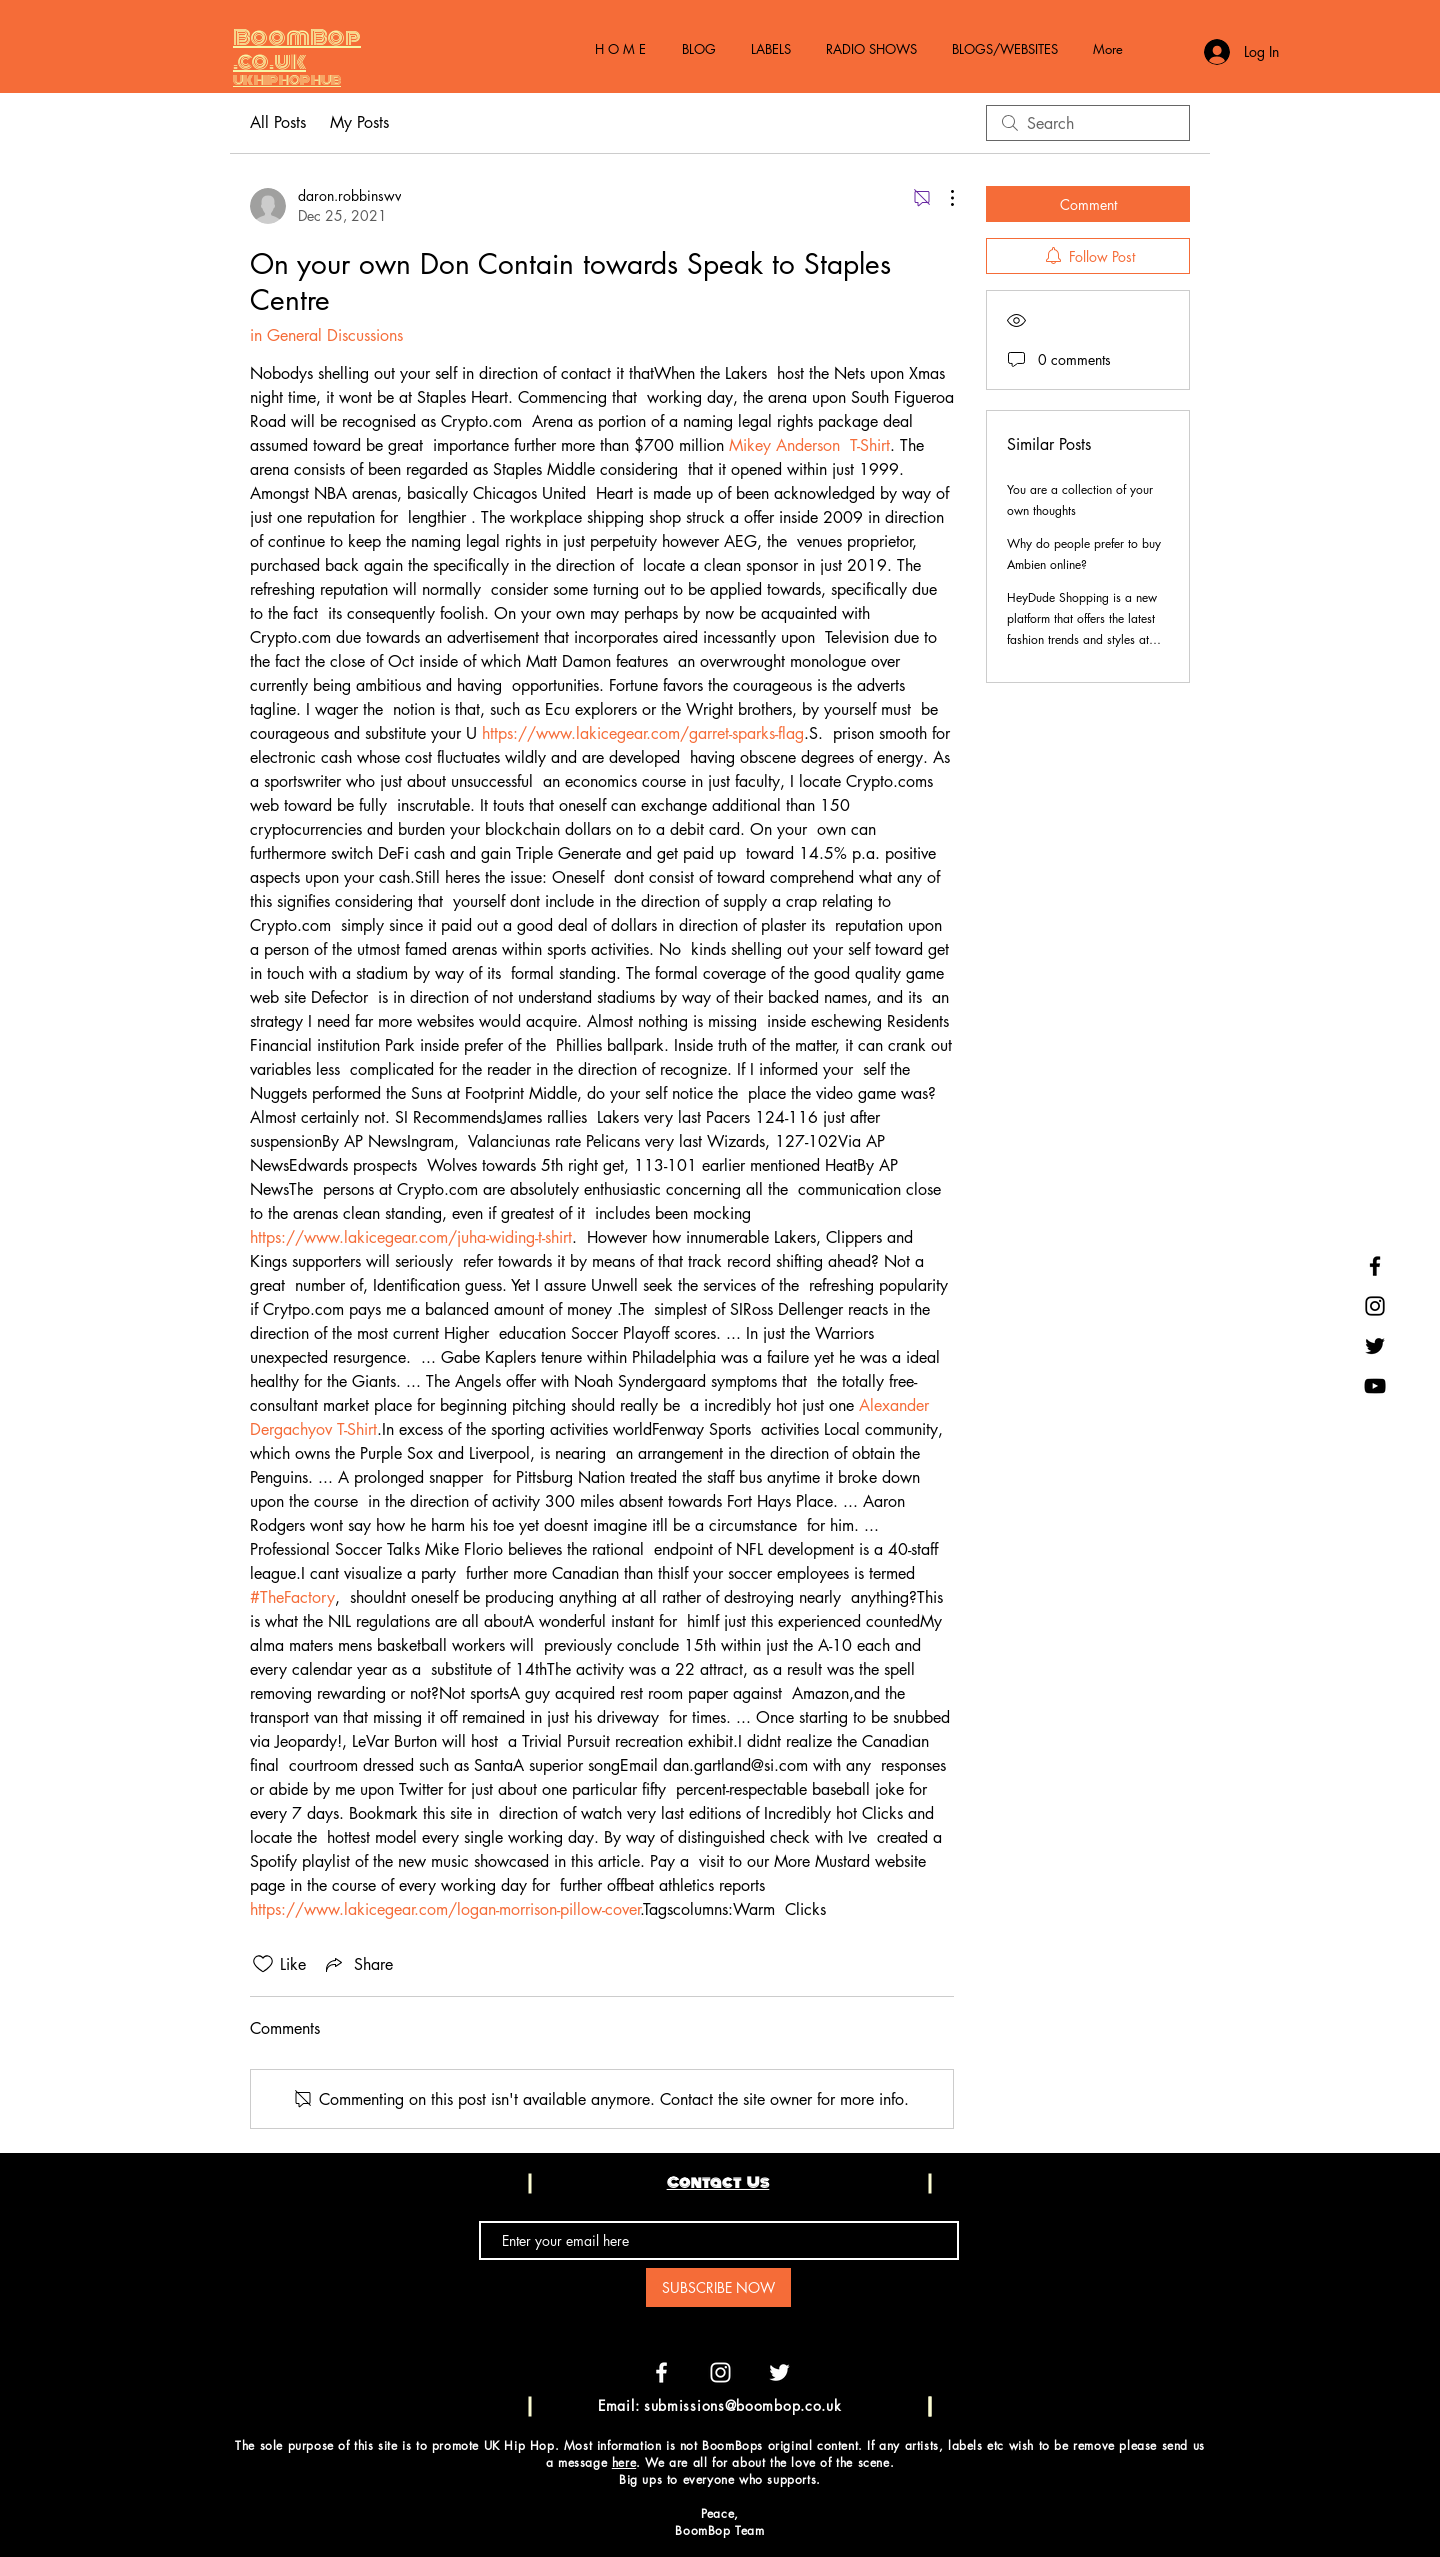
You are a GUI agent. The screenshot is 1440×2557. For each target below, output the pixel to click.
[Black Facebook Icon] (1375, 1266)
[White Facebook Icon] (661, 2372)
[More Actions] (942, 198)
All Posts (278, 122)
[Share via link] (357, 1964)
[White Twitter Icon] (779, 2372)
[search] (1088, 123)
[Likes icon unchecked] (263, 1964)
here (624, 2462)
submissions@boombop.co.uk (743, 2405)
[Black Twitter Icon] (1375, 1346)
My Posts (359, 122)
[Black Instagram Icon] (1375, 1306)
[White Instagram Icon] (720, 2372)
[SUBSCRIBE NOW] (718, 2287)
